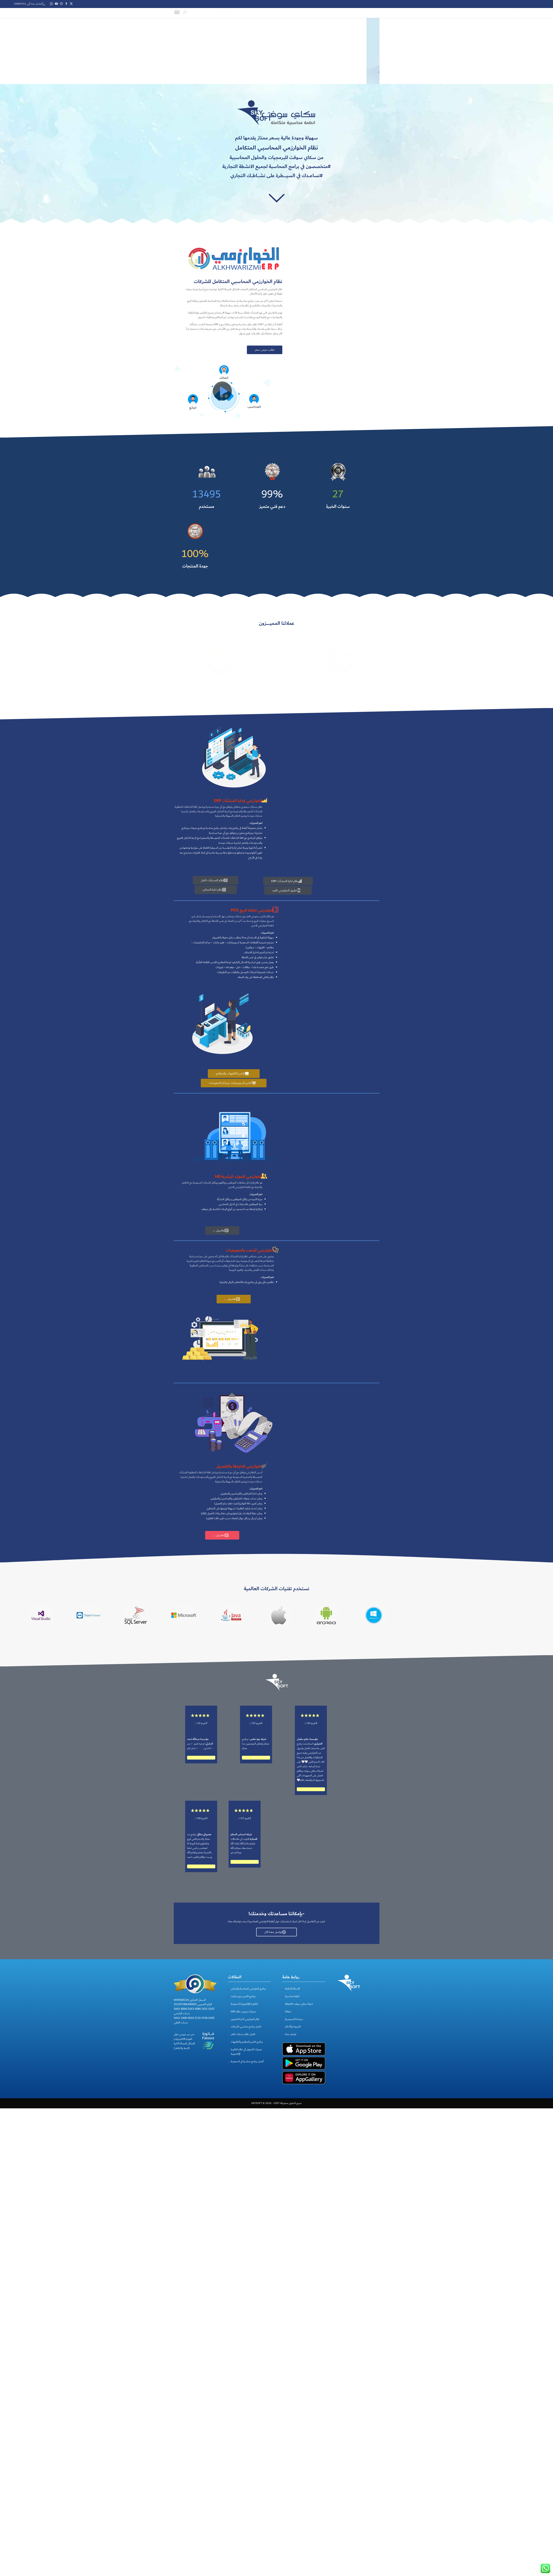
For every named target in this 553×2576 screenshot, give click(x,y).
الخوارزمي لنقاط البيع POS (252, 910)
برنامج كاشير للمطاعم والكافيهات (247, 2042)
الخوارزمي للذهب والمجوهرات (250, 1250)
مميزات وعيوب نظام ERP (243, 2011)
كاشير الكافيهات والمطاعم (224, 1073)
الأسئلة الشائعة (292, 1989)
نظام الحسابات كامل (206, 880)
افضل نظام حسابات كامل (243, 2034)
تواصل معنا (290, 2034)
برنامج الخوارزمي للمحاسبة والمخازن (248, 1989)
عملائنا (288, 2011)
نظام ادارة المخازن (206, 889)
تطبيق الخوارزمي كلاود (279, 890)
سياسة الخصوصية (294, 2019)
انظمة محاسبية (292, 1996)
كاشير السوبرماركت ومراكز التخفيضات (224, 1082)
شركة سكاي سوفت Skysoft (299, 2004)
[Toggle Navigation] (177, 13)
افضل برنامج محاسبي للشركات (246, 2027)
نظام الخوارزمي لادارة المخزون (245, 2019)
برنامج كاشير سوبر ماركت (243, 1996)
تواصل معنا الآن (276, 1941)
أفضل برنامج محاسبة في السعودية (247, 2061)
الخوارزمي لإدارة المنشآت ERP (238, 800)
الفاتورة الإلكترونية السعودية (244, 2004)
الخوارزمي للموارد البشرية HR (238, 1176)
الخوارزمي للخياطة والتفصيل (239, 1466)
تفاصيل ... (213, 1230)
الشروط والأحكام (293, 2027)
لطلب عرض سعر (264, 349)
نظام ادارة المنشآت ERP (278, 881)
